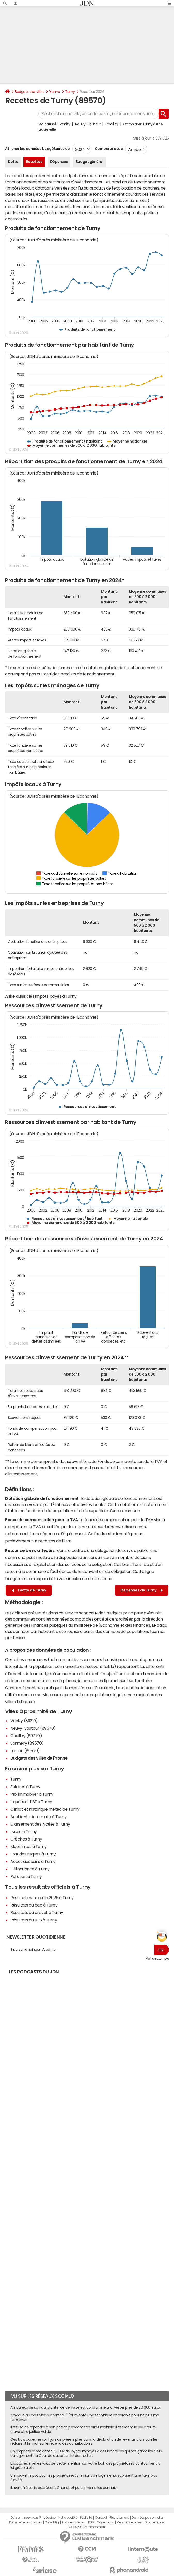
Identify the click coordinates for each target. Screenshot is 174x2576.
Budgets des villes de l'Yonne (38, 1758)
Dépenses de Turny (142, 1590)
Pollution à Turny (26, 1876)
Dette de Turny (29, 1590)
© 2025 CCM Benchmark (87, 2527)
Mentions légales (129, 2522)
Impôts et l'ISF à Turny (31, 1802)
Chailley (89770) (26, 1735)
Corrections (105, 2522)
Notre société (67, 2517)
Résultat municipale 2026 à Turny (42, 1897)
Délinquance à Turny (30, 1869)
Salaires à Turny (25, 1787)
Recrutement (119, 2517)
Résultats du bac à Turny (33, 1905)
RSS (91, 2522)
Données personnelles (147, 2517)
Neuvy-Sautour (88, 124)
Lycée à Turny (23, 1831)
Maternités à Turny (28, 1846)
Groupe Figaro (154, 2522)
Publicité (86, 2517)
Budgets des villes (29, 91)
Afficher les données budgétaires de (37, 148)
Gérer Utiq (52, 2522)
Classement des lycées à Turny (40, 1824)
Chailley (111, 124)
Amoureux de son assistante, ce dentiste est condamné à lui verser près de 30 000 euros (85, 2407)
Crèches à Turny (26, 1839)
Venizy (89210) (24, 1721)
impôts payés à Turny (55, 996)
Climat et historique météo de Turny (44, 1809)
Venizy (65, 124)
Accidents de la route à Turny (38, 1816)
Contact (101, 2517)
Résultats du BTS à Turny (33, 1920)
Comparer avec (108, 148)
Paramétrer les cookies (25, 2522)
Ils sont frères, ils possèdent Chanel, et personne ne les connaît (63, 2487)
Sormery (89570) (27, 1743)
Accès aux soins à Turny (33, 1861)
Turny (70, 91)
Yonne (54, 91)
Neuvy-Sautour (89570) (33, 1728)
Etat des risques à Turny (33, 1854)
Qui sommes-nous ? (25, 2517)
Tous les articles (73, 2522)
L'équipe (50, 2517)
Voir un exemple (157, 1958)
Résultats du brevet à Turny (36, 1912)
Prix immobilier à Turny (31, 1794)
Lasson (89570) (25, 1750)
